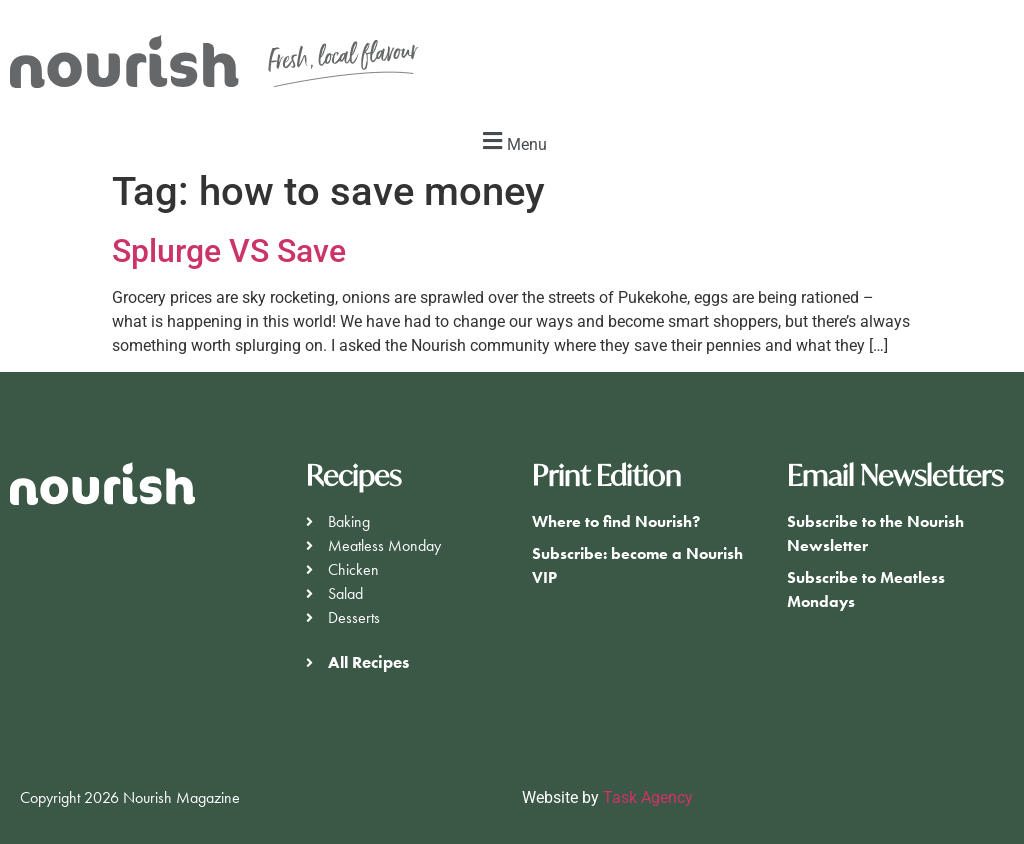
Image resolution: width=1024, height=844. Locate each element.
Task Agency (648, 797)
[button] (512, 141)
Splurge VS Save (229, 251)
